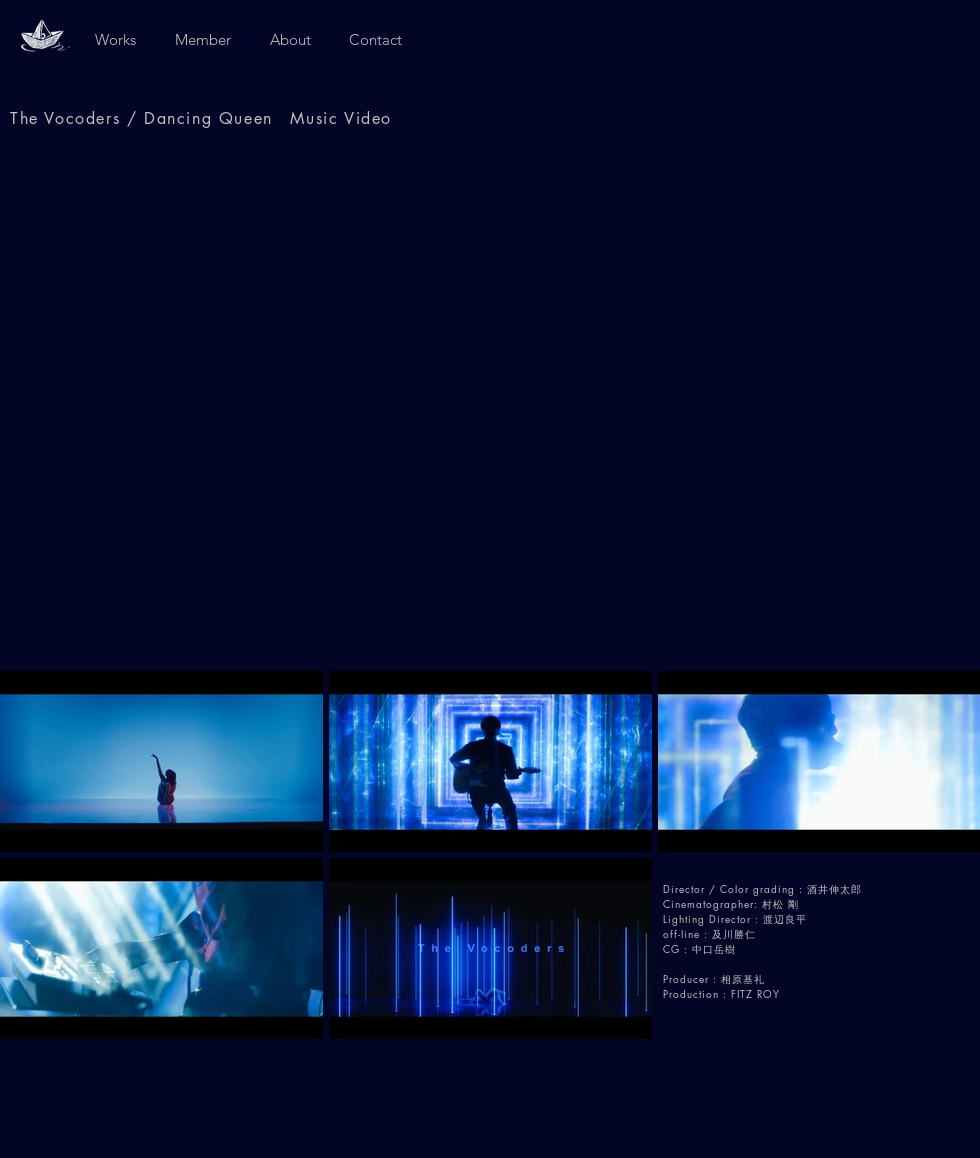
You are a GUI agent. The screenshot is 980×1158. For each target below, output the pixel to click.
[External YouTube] (489, 406)
